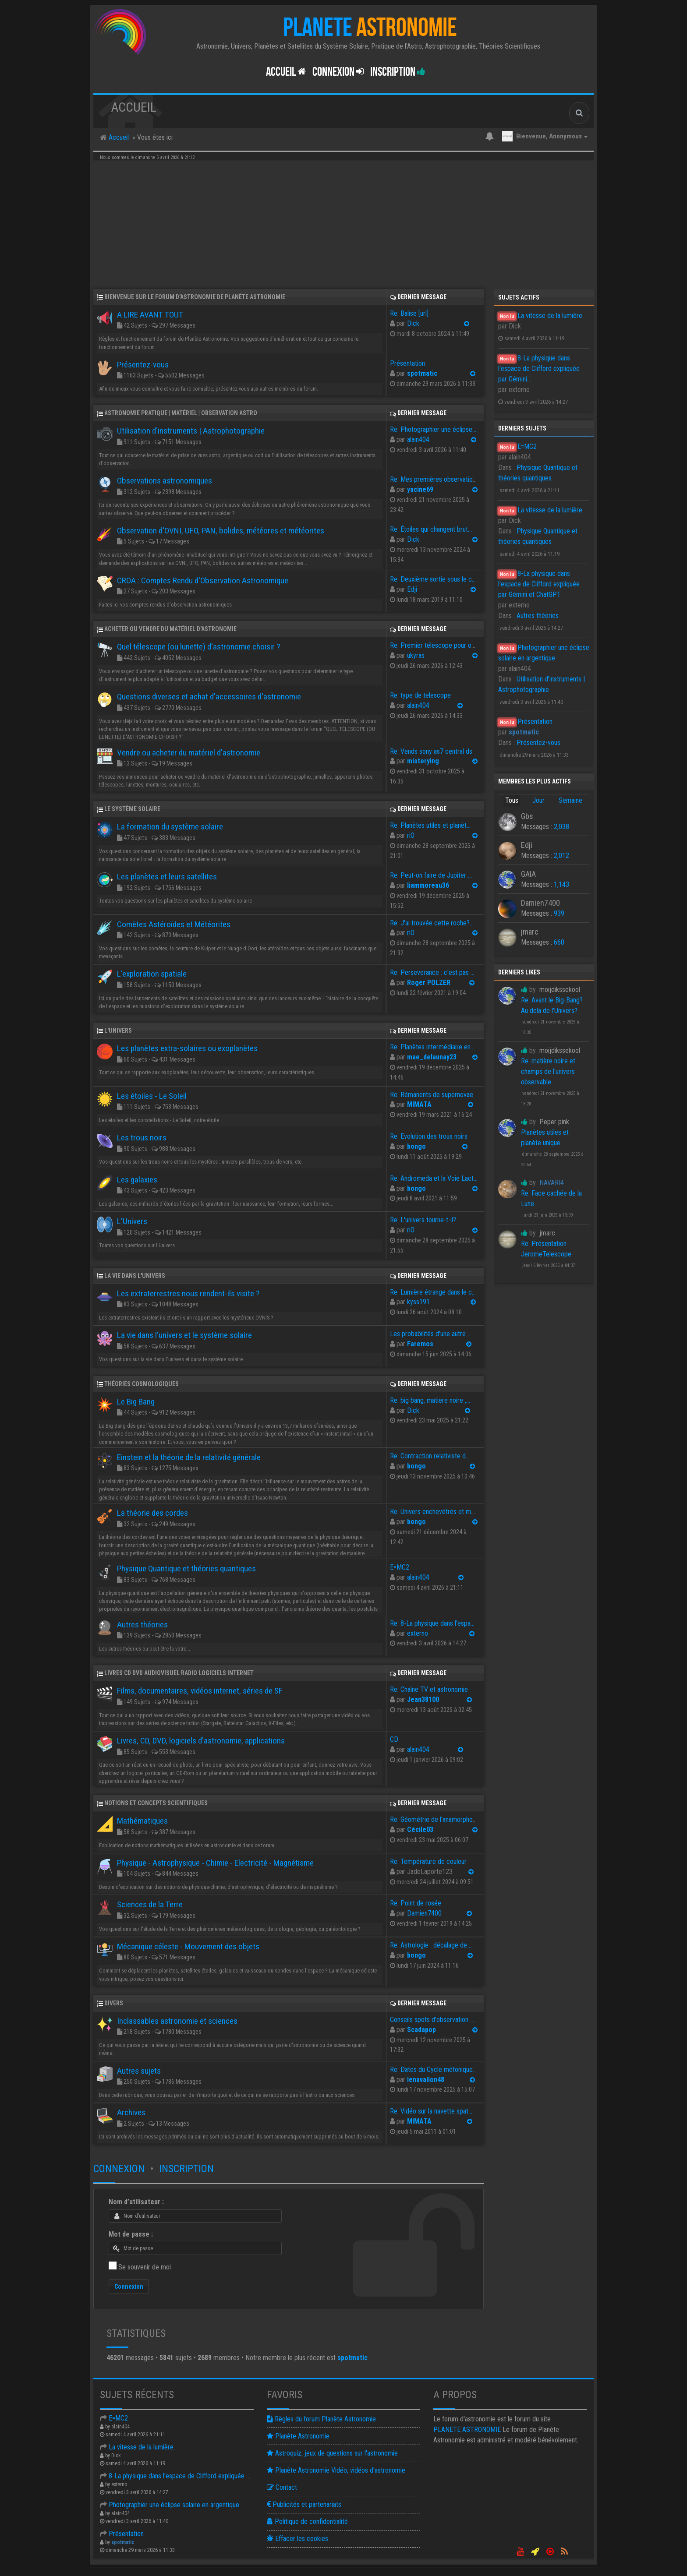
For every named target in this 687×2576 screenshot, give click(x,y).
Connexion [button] (338, 72)
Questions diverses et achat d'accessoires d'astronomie (209, 697)
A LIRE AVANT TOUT (150, 315)
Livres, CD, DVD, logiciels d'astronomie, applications (201, 1741)
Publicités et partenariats (304, 2504)
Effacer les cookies (297, 2538)
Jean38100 (423, 1699)
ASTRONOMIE (467, 2429)
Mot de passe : (131, 2234)
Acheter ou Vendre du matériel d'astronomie (170, 628)
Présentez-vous (538, 742)
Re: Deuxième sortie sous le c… (433, 579)
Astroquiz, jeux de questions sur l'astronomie (332, 2453)
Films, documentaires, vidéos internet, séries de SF (200, 1691)
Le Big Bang (136, 1402)
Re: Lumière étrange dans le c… (433, 1292)
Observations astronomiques (164, 481)
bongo (416, 1146)
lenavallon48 (425, 2079)
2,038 (561, 826)
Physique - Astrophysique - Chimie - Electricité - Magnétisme (215, 1863)
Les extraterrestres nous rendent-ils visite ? (188, 1293)
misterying (423, 761)
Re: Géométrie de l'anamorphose (434, 1819)
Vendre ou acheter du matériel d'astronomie (188, 753)
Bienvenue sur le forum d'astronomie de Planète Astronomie (194, 296)
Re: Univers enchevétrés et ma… (434, 1511)
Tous (511, 800)
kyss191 (418, 1302)
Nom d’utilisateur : (136, 2202)
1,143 (561, 884)
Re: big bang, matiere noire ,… (430, 1400)
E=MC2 (527, 446)
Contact (282, 2487)
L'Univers (118, 1030)
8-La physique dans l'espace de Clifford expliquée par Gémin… (189, 2476)
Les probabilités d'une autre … (430, 1334)
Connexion (119, 2169)
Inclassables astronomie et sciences (177, 2021)
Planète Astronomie (298, 2436)
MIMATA (419, 1104)
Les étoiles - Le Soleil (152, 1096)
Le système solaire (132, 808)
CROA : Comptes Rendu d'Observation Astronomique (202, 580)
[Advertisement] (343, 224)
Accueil (286, 72)
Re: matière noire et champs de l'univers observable (548, 1071)
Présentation (534, 721)
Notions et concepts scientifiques (156, 1803)
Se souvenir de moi (144, 2267)
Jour (538, 800)
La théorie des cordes (152, 1513)
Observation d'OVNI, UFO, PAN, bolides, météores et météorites (220, 531)
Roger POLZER (428, 982)
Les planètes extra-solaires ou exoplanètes (187, 1048)
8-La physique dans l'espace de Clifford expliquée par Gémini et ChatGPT (539, 584)
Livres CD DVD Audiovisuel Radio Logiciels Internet (179, 1672)
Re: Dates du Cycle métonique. (432, 2069)
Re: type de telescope (420, 695)
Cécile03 (420, 1829)
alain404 (418, 439)
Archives (131, 2112)
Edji (412, 589)
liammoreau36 (428, 885)
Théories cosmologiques (141, 1383)
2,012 (561, 855)
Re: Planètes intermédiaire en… (432, 1047)
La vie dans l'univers (134, 1275)
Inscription (397, 72)
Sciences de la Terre (150, 1904)
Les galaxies (137, 1180)
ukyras (416, 655)
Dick (413, 323)
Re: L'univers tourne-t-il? (423, 1220)
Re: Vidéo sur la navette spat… (431, 2111)
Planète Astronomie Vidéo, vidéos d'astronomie (336, 2470)
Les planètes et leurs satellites (167, 877)
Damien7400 (424, 1913)
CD (394, 1739)
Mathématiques (142, 1821)
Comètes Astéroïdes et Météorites (173, 924)
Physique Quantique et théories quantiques (186, 1568)
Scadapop (421, 2030)
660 (559, 942)
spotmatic (422, 373)
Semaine (570, 800)
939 (559, 913)
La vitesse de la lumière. (550, 315)
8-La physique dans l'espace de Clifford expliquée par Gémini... (539, 368)
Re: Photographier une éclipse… (433, 429)
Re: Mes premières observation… (435, 479)
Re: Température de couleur (428, 1861)
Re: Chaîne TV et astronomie (429, 1689)
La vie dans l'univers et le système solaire (184, 1335)
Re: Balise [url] (409, 313)
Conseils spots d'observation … (432, 2019)
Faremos (420, 1344)
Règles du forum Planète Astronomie (321, 2419)
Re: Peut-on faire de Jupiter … (431, 875)
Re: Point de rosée (415, 1903)
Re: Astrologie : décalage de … (431, 1945)
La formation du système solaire (170, 827)
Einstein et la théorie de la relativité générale (189, 1457)
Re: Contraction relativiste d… (430, 1456)
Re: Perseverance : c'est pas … (432, 972)
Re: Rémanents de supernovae (431, 1094)
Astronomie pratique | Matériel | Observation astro (180, 412)
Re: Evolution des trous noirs (428, 1136)
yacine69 (420, 489)
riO (410, 835)
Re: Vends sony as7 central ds (431, 751)
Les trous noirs (141, 1138)
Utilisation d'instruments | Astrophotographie (191, 431)
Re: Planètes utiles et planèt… (430, 825)
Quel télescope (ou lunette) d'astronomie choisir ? (198, 647)
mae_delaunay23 (432, 1057)
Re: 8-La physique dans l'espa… (432, 1623)
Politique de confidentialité (307, 2521)
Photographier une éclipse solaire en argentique (169, 2505)
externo (417, 1633)
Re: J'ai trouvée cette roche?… (432, 923)
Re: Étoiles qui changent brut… (431, 529)
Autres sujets (139, 2071)
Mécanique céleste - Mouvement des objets (188, 1946)
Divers (113, 2003)
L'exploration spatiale (152, 974)
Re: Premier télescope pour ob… (434, 645)
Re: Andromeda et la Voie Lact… (434, 1178)
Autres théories (538, 615)
